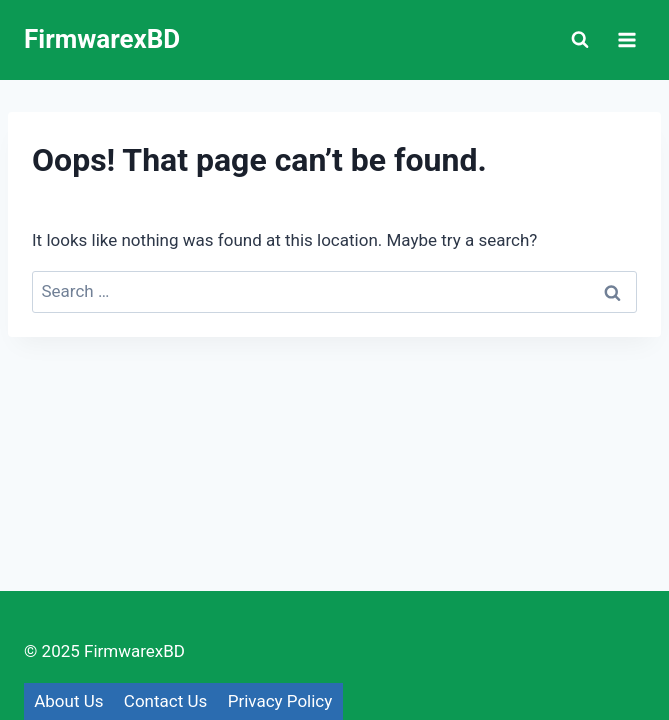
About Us (68, 701)
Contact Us (165, 701)
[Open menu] (626, 39)
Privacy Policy (280, 701)
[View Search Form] (580, 40)
